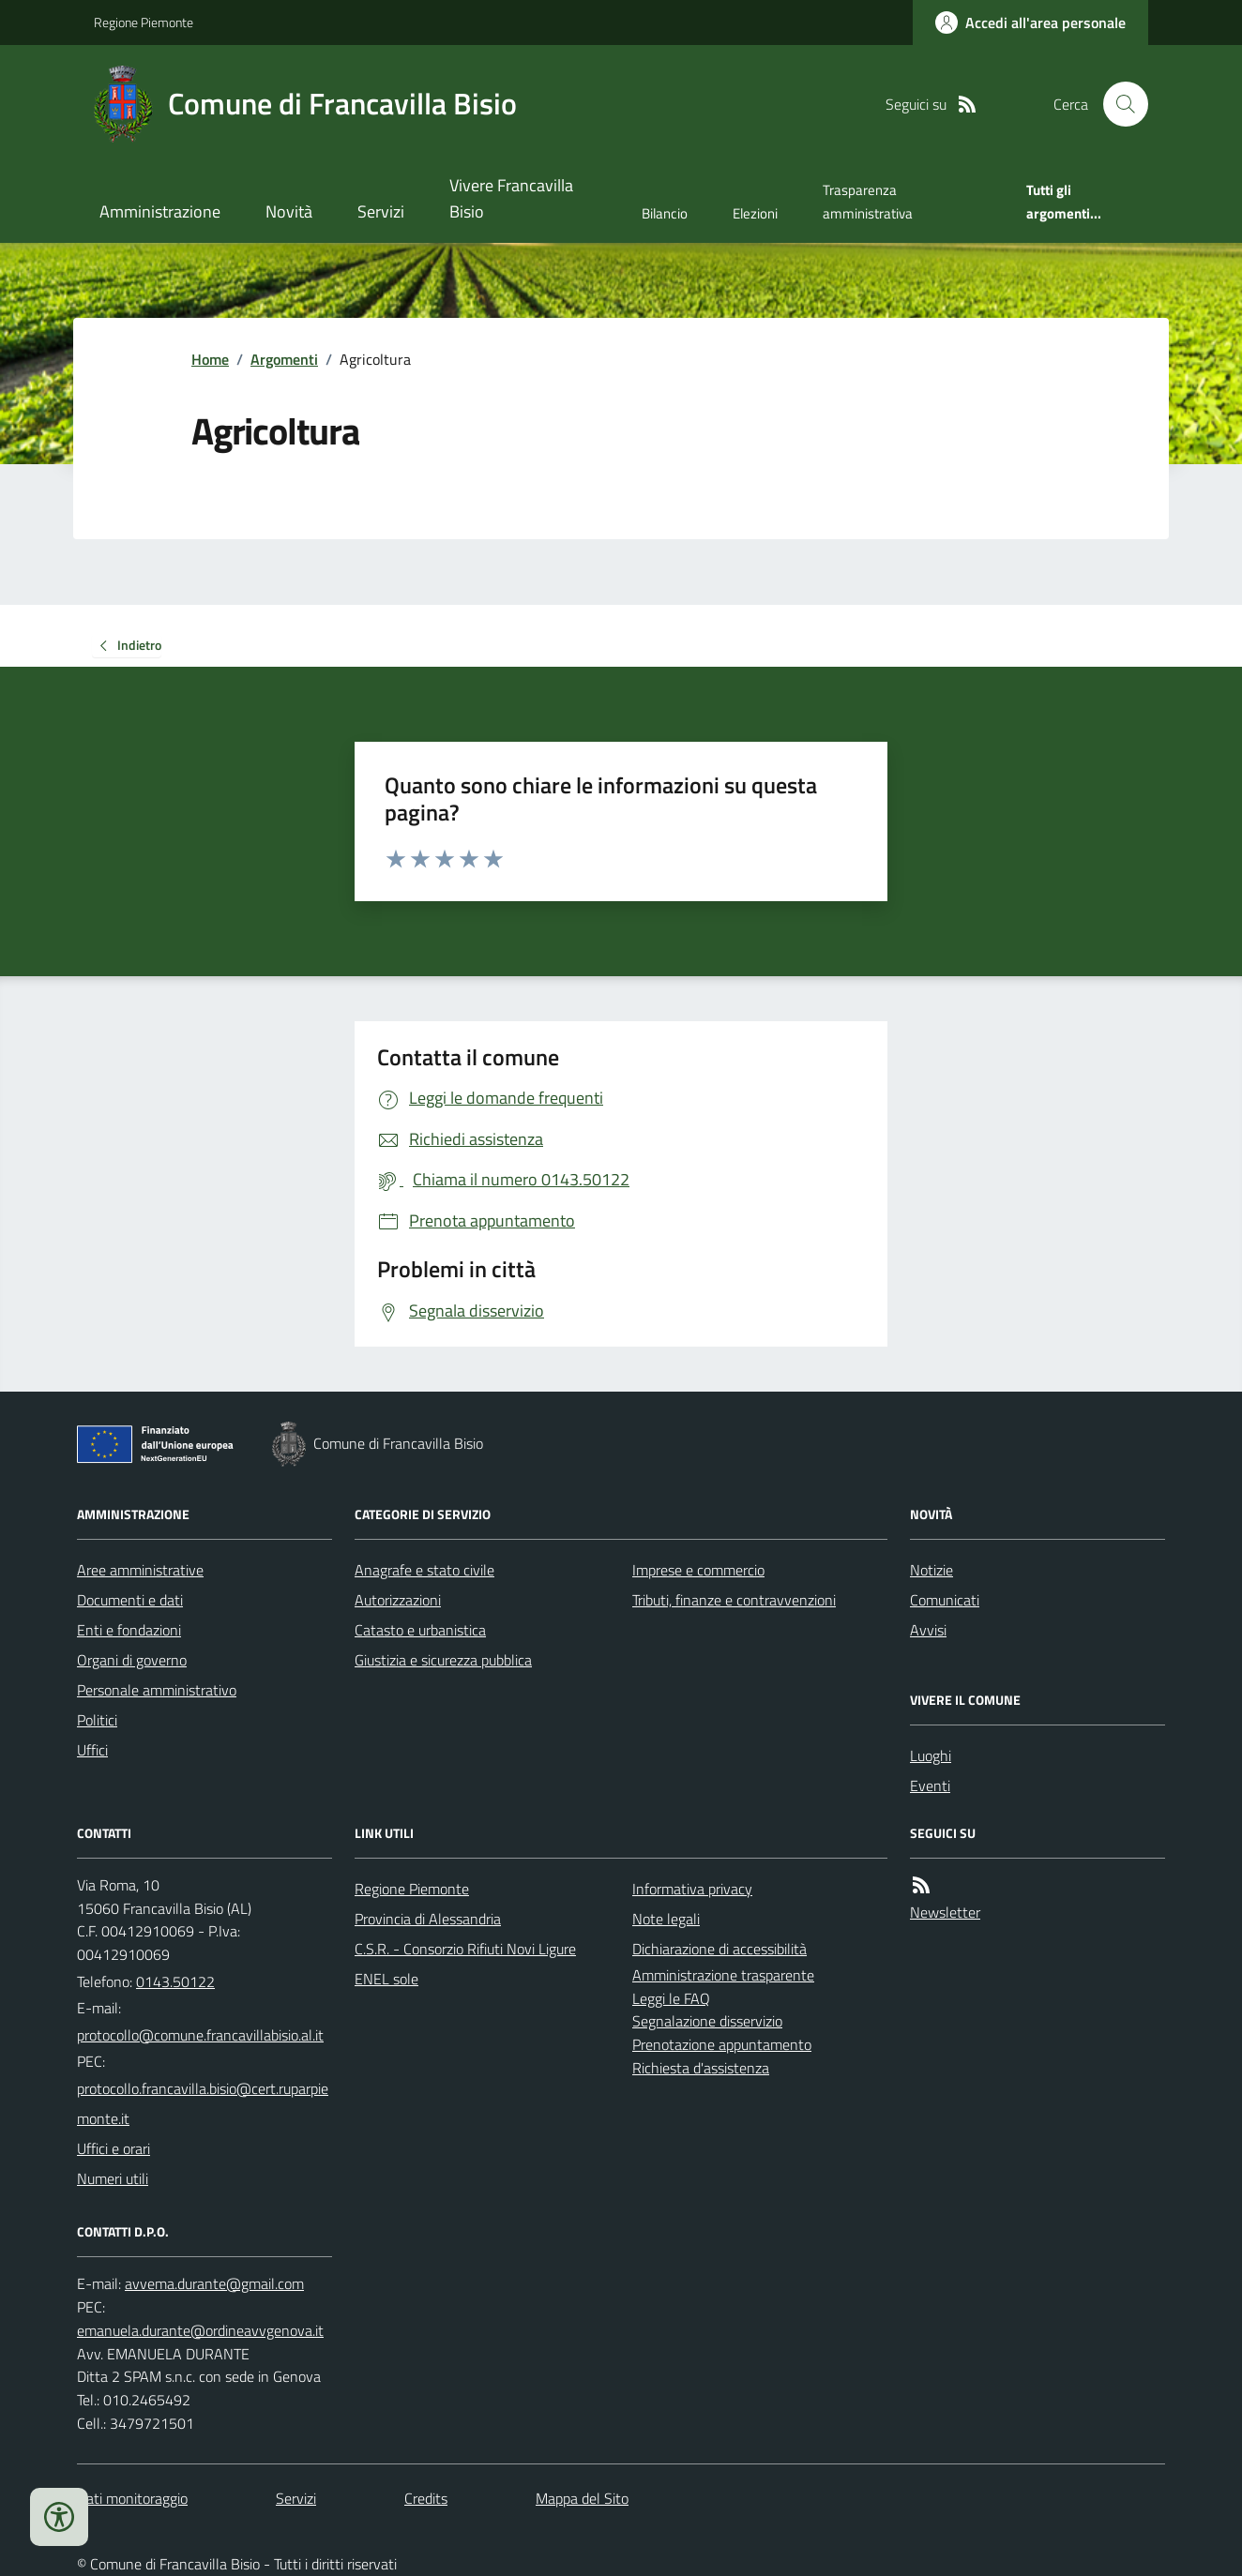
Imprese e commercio (698, 1570)
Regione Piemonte (143, 22)
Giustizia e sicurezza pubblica (443, 1660)
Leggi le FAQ (671, 1998)
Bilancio (665, 213)
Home (210, 359)
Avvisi (928, 1630)
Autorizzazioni (398, 1600)
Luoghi (930, 1755)
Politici (97, 1720)
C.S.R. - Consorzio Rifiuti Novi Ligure (465, 1948)
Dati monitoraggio (132, 2498)
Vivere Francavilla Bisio (511, 198)
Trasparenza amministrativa (868, 201)
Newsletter (945, 1912)
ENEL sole (386, 1978)
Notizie (931, 1570)
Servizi (380, 211)
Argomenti (284, 359)
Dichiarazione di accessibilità (719, 1948)
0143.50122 (175, 1981)
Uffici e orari (113, 2148)
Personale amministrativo (156, 1690)
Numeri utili (112, 2178)
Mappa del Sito (582, 2498)
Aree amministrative (140, 1570)
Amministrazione (159, 211)
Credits (425, 2498)
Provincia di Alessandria (428, 1918)
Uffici (92, 1750)
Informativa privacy (692, 1888)
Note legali (666, 1918)
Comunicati (944, 1600)
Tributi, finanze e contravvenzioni (734, 1600)
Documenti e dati (130, 1600)
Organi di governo (132, 1660)
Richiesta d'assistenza (700, 2067)
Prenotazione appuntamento (721, 2044)
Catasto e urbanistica (420, 1630)
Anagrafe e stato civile (424, 1570)
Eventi (930, 1785)
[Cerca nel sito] (1118, 104)
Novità (288, 211)
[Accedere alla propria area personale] (1030, 22)
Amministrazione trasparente (723, 1975)
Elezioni (755, 213)
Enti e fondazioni (129, 1630)
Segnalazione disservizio (707, 2021)
